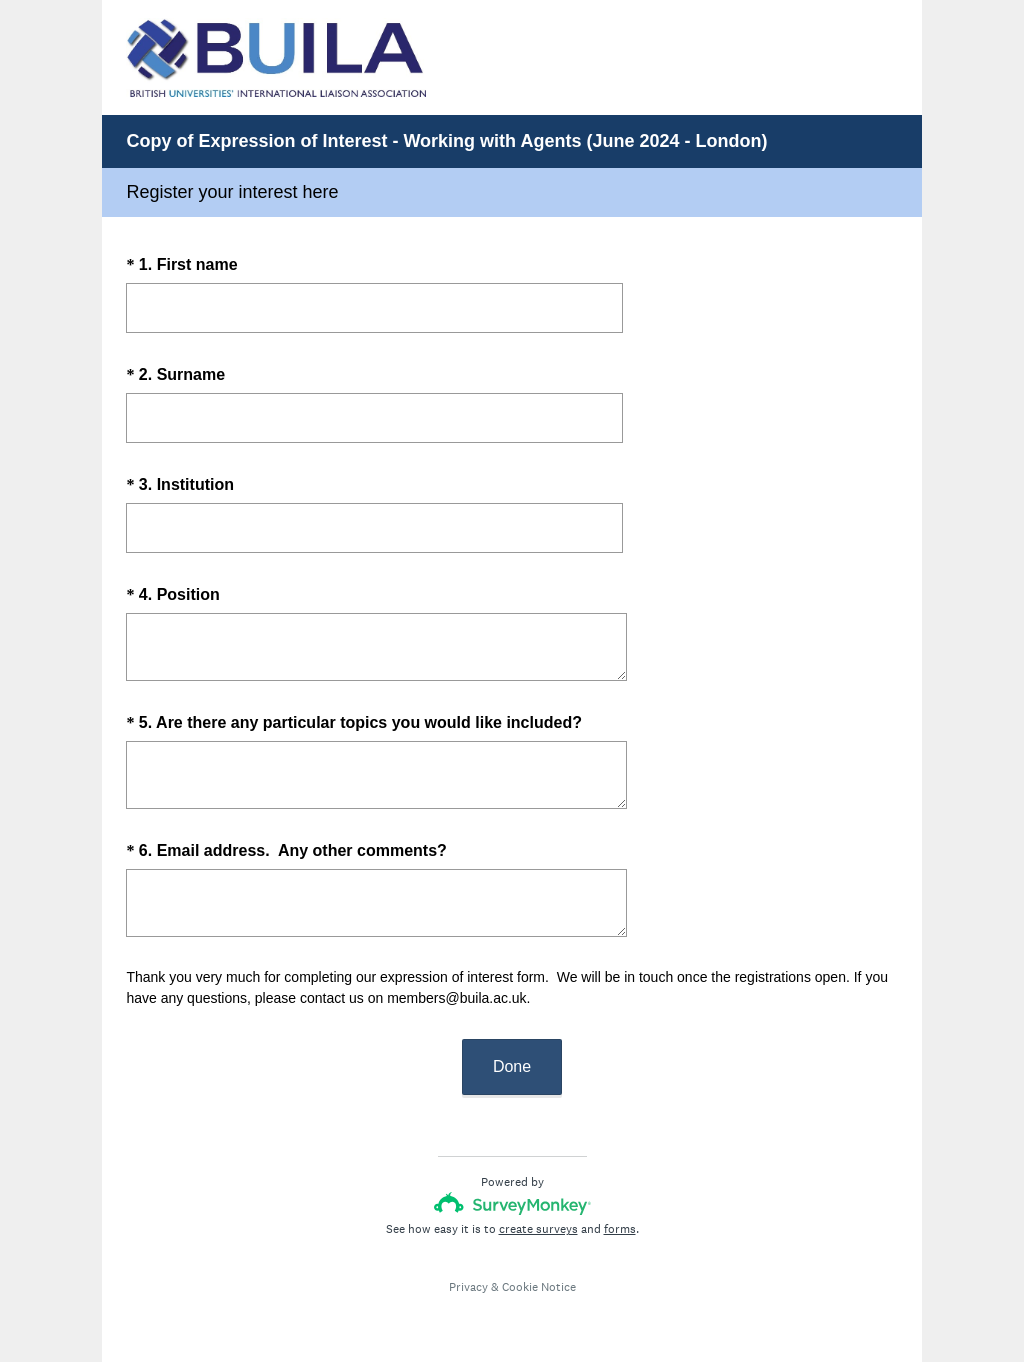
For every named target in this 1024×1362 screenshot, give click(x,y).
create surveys (538, 1229)
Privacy (468, 1287)
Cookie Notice (539, 1287)
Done (512, 1066)
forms (620, 1229)
